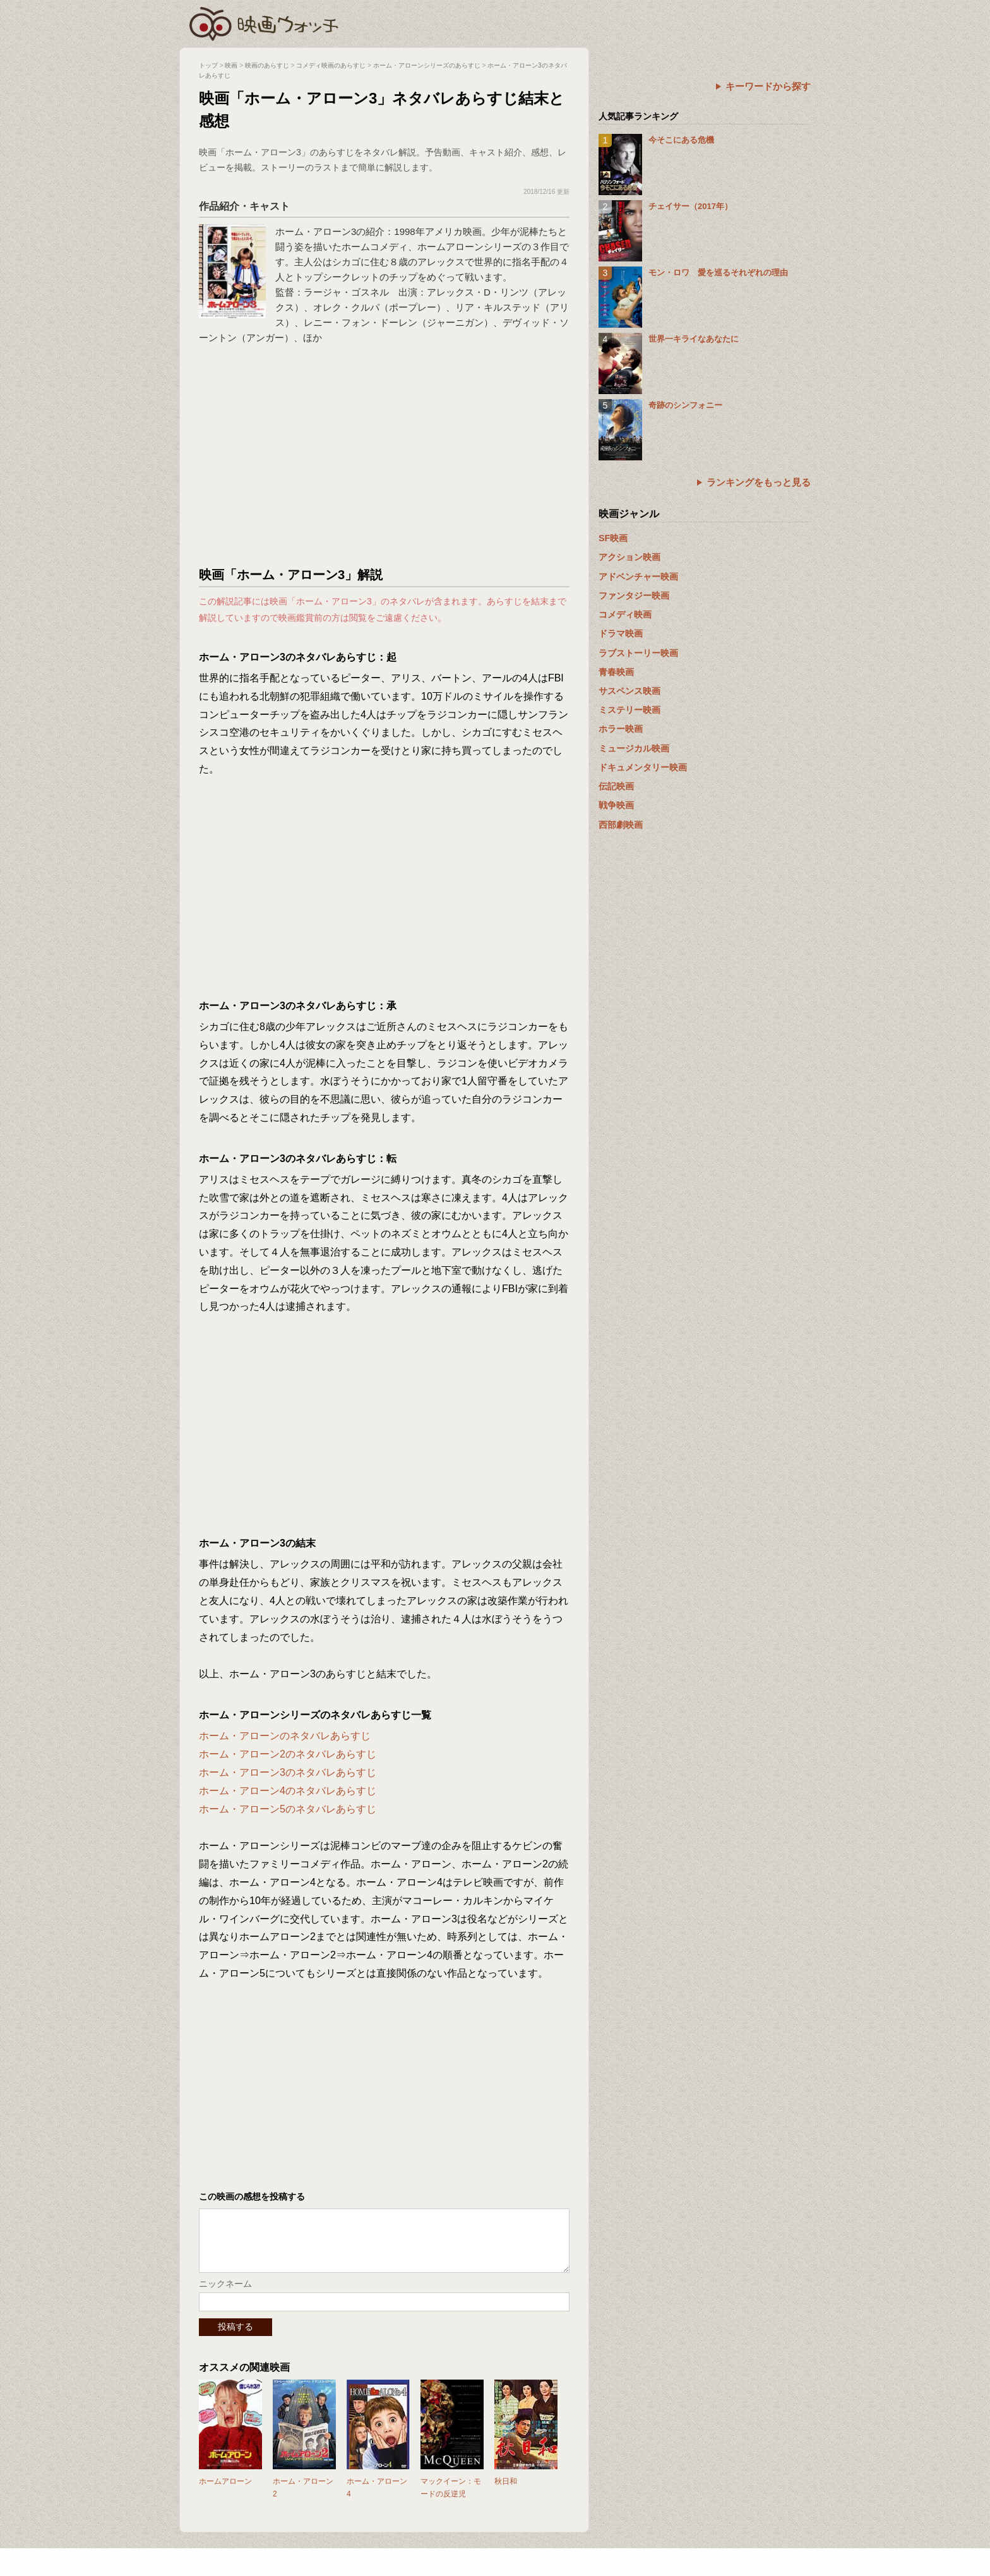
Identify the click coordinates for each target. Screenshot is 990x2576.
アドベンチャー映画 (638, 577)
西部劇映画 (621, 825)
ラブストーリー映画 (638, 653)
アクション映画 (629, 557)
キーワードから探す (768, 86)
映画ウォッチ (264, 22)
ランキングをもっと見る (759, 482)
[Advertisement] (384, 459)
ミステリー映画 (629, 710)
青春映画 (616, 672)
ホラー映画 (621, 729)
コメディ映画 (625, 614)
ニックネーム (225, 2296)
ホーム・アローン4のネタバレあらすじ (287, 1790)
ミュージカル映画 (634, 748)
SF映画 (613, 538)
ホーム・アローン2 (303, 2499)
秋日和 (505, 2493)
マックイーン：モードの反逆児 (450, 2499)
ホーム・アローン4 (377, 2499)
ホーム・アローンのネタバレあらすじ (285, 1735)
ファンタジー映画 (634, 595)
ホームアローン (225, 2493)
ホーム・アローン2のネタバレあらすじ (287, 1754)
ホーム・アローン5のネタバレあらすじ (287, 1809)
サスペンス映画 (629, 691)
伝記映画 (616, 786)
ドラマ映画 (621, 633)
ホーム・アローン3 (315, 231)
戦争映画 (616, 805)
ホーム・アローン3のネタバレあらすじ (287, 1772)
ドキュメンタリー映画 (643, 767)
